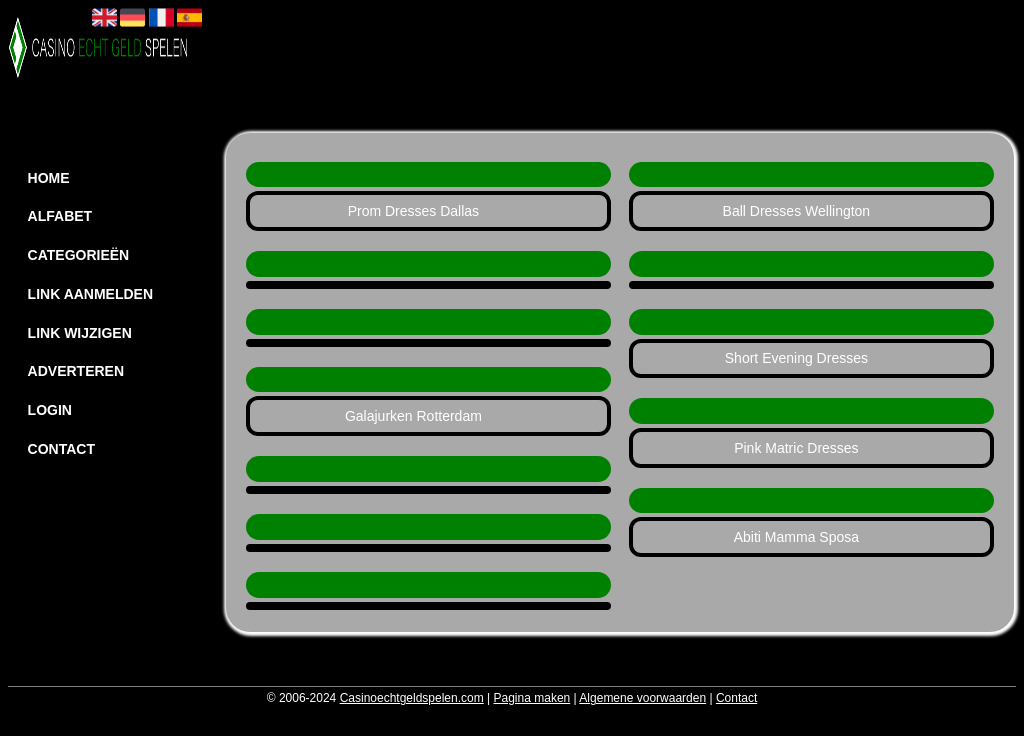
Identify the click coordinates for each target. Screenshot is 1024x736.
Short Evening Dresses (796, 358)
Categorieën (79, 255)
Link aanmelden (90, 294)
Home (49, 178)
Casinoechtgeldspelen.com (412, 698)
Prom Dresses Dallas (413, 211)
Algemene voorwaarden (642, 698)
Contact (61, 449)
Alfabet (60, 216)
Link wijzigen (80, 333)
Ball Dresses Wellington (797, 211)
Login (50, 410)
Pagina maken (532, 698)
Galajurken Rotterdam (413, 416)
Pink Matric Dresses (796, 448)
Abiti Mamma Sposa (796, 537)
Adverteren (76, 371)
